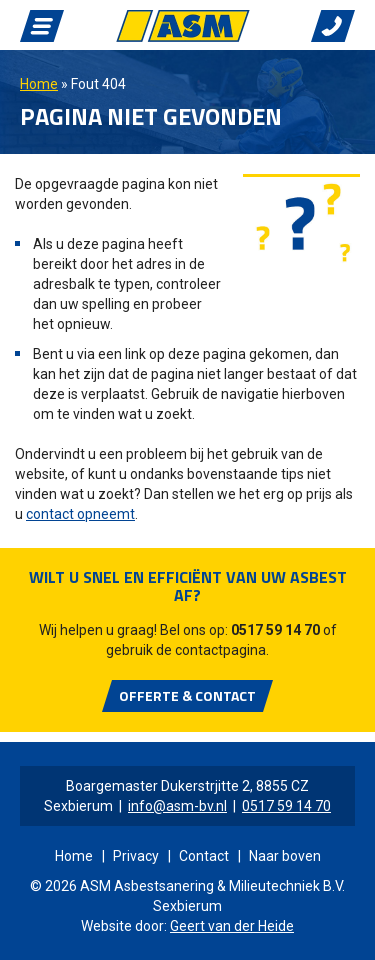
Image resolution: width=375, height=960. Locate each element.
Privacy (136, 856)
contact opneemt (80, 514)
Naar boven (285, 856)
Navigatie (42, 26)
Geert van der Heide (232, 926)
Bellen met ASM (333, 26)
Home (39, 84)
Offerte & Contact (187, 695)
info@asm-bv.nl (177, 806)
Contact (204, 856)
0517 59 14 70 (275, 630)
